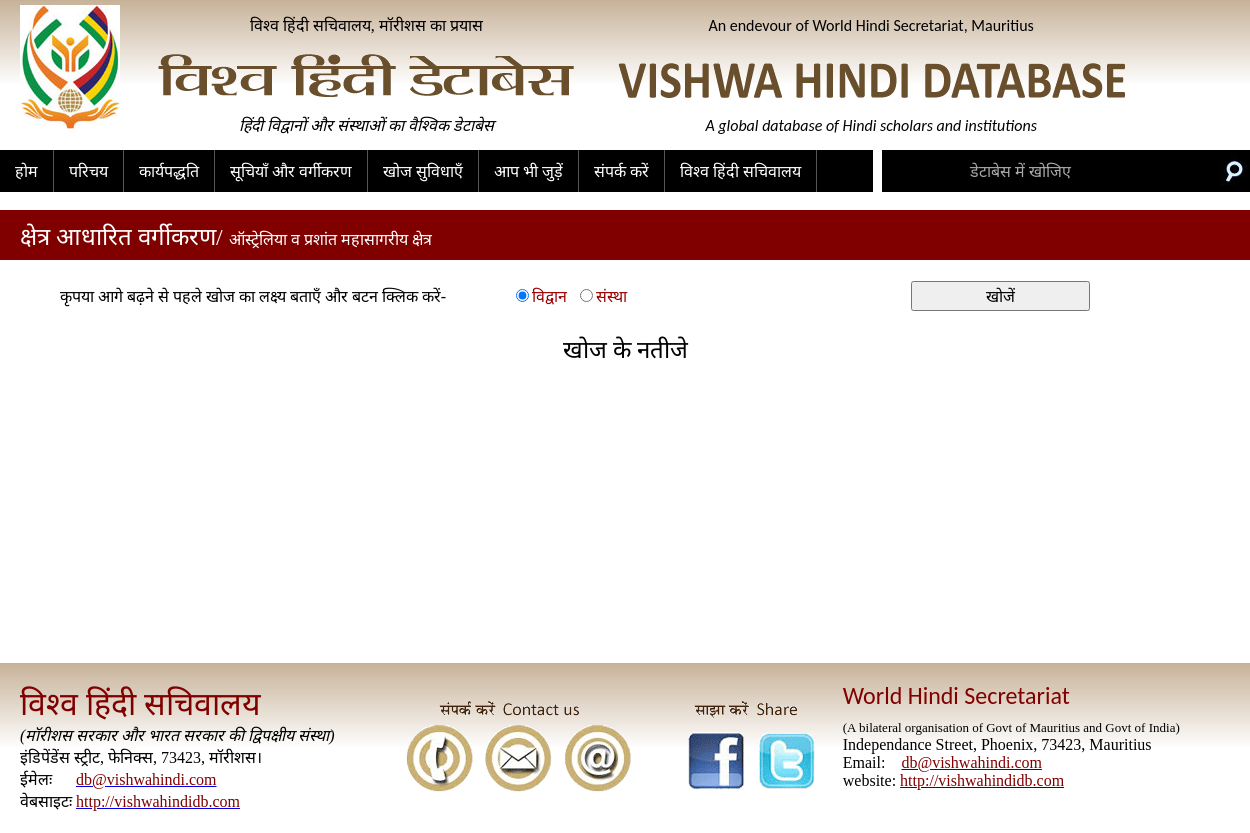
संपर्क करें (621, 171)
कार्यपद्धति (169, 171)
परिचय (88, 171)
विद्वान (549, 296)
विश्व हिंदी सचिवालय (740, 171)
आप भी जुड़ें (528, 171)
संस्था (611, 296)
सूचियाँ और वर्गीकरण (291, 171)
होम (26, 171)
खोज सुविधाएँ (423, 171)
